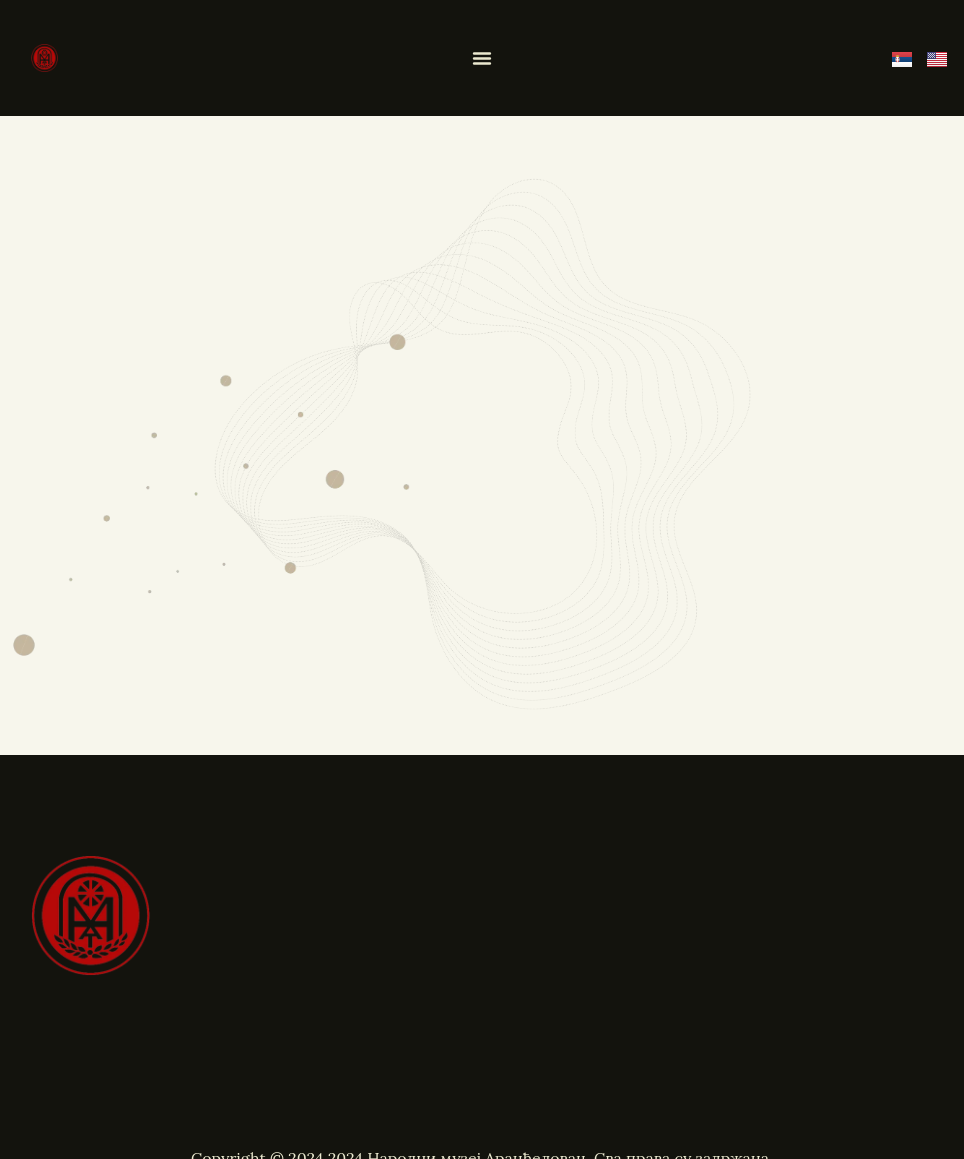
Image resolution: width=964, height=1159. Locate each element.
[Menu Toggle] (482, 58)
